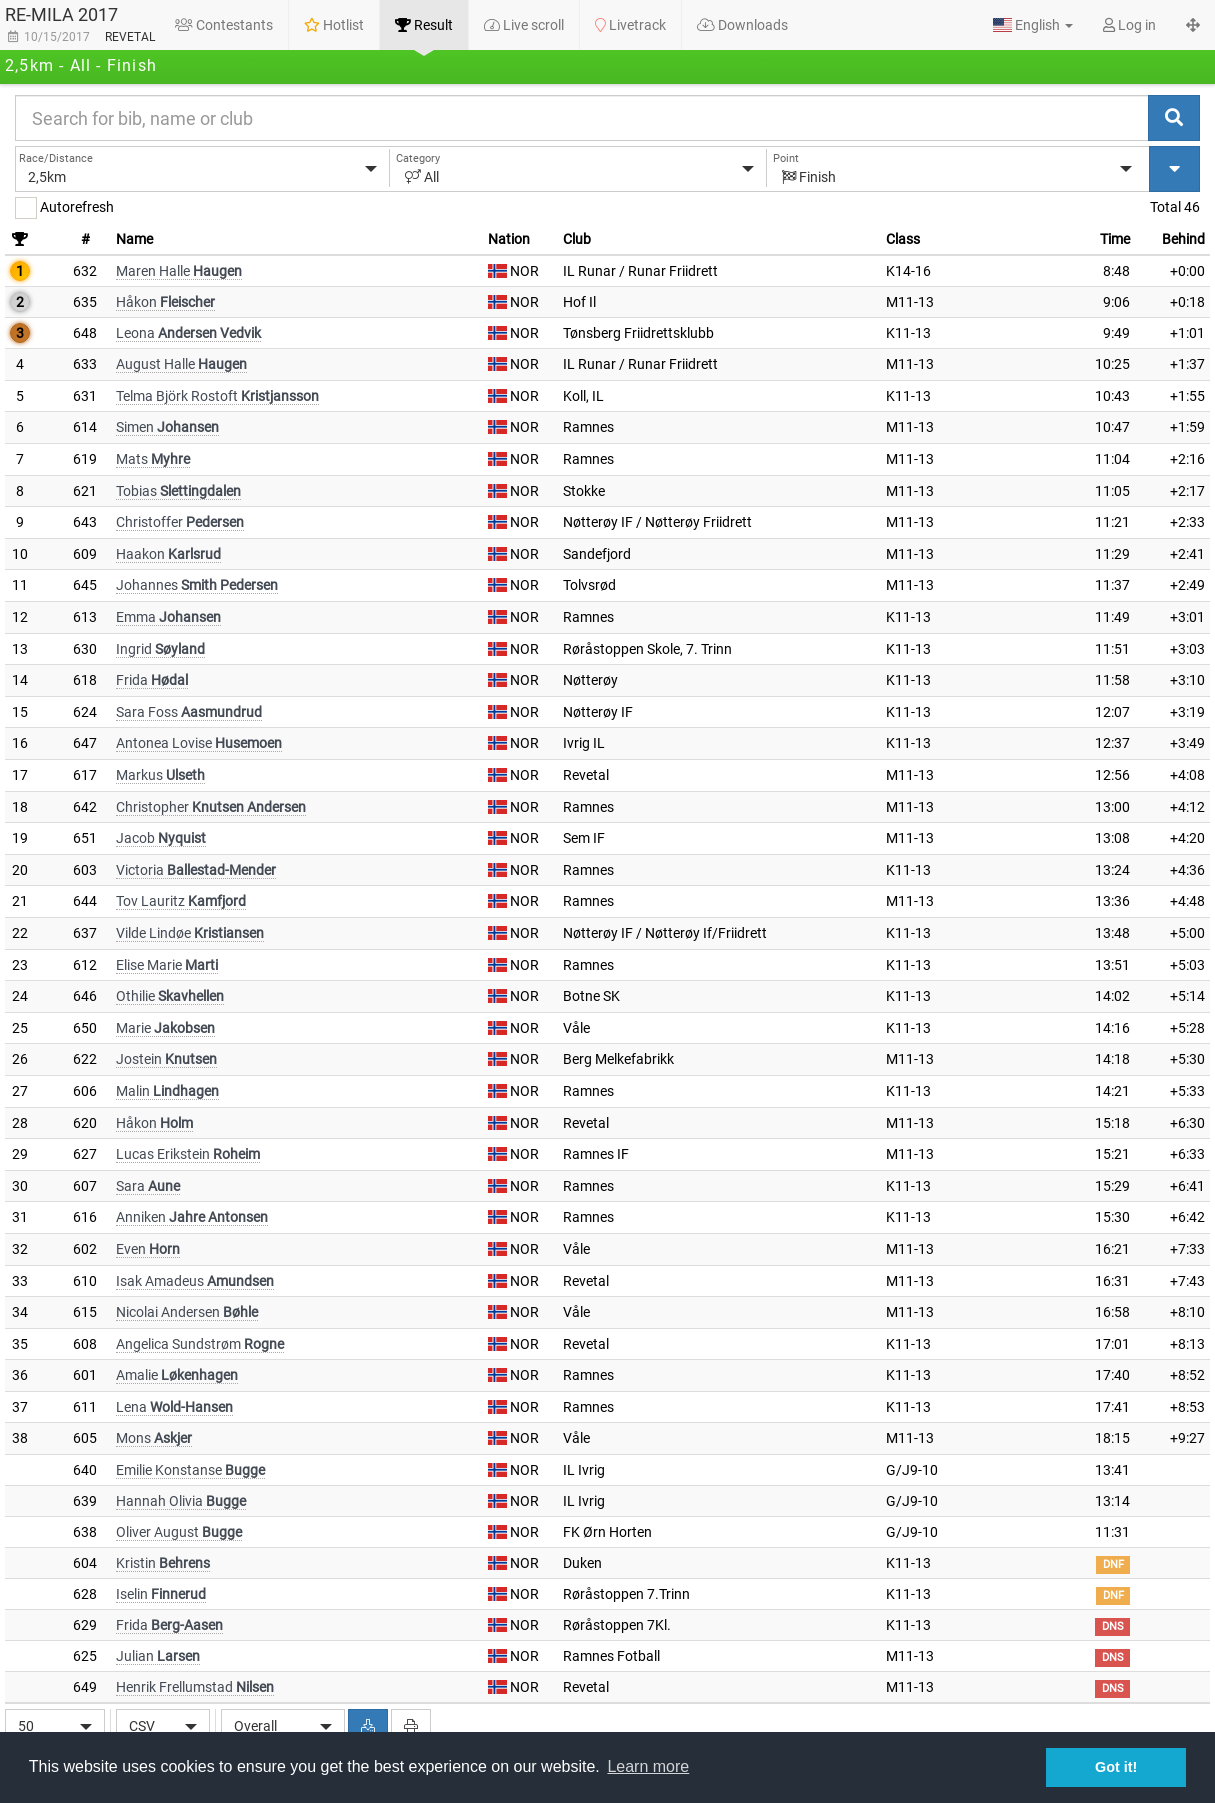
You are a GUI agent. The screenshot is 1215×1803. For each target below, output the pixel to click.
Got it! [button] (1116, 1767)
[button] (1033, 25)
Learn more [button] (648, 1766)
